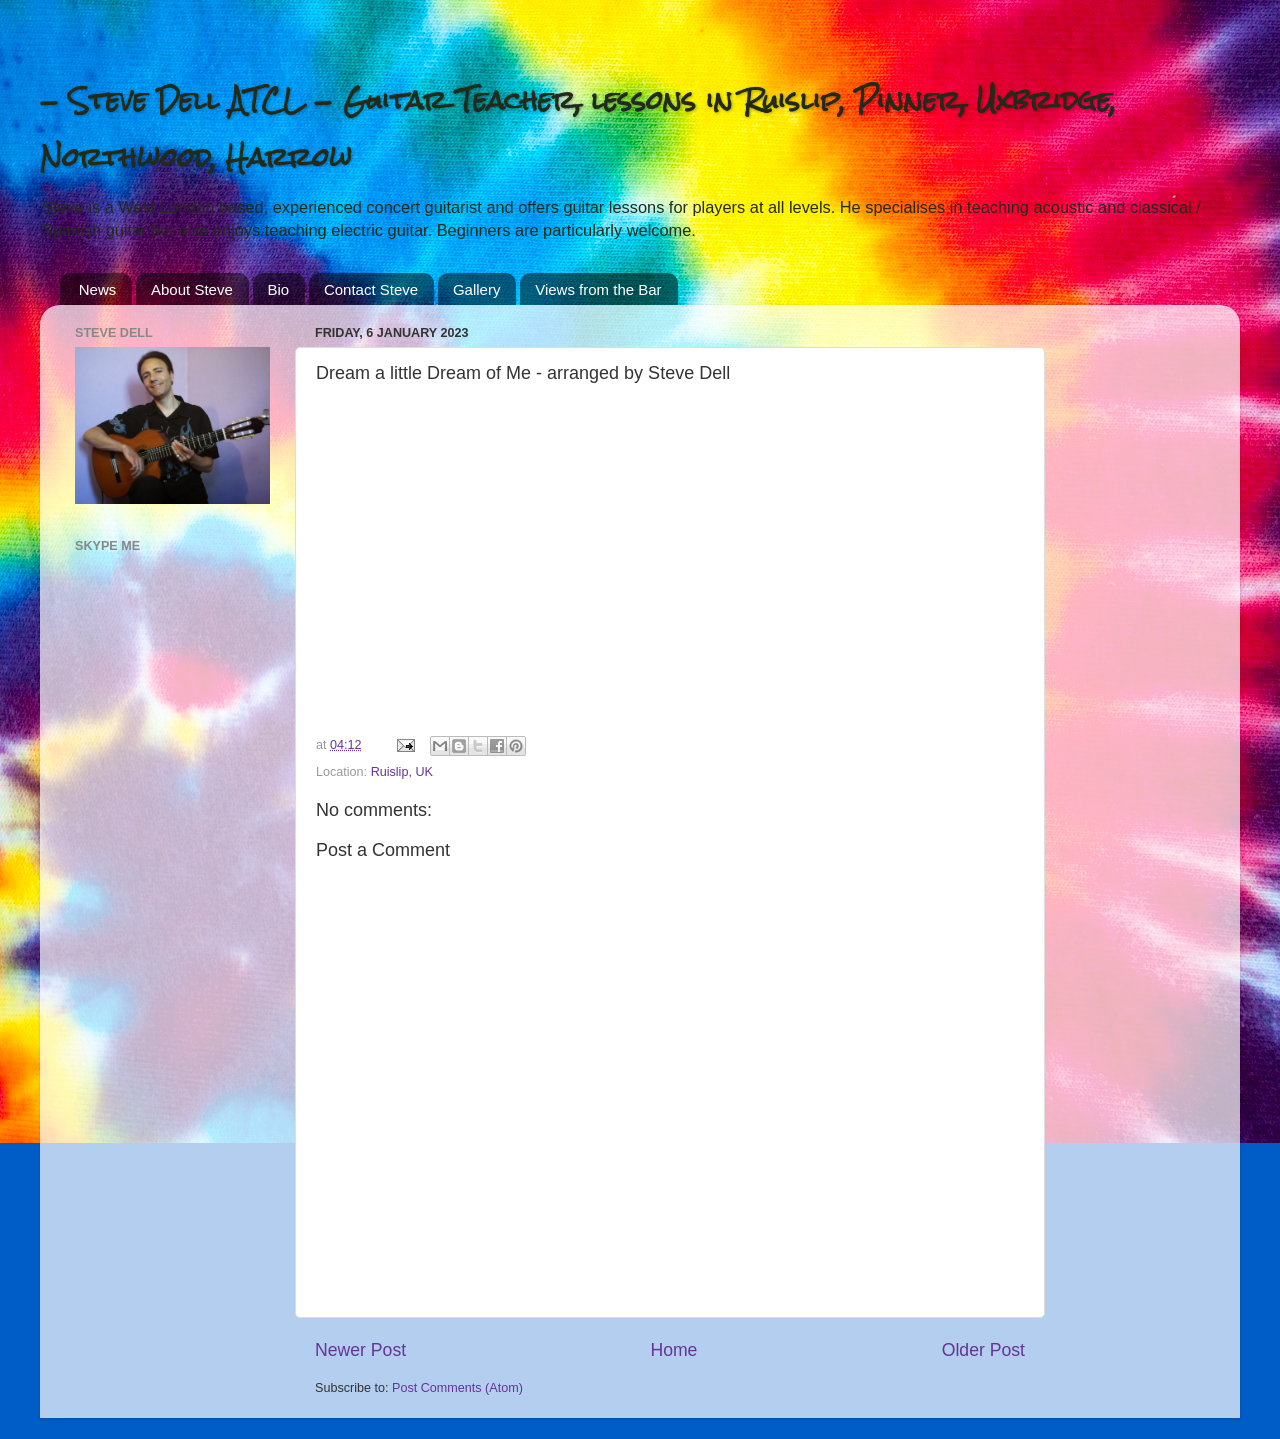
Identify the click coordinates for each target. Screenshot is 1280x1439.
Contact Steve (371, 289)
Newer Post (360, 1350)
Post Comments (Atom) (457, 1388)
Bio (279, 289)
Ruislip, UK (402, 772)
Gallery (477, 289)
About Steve (192, 289)
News (98, 289)
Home (673, 1350)
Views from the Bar (598, 289)
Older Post (983, 1350)
